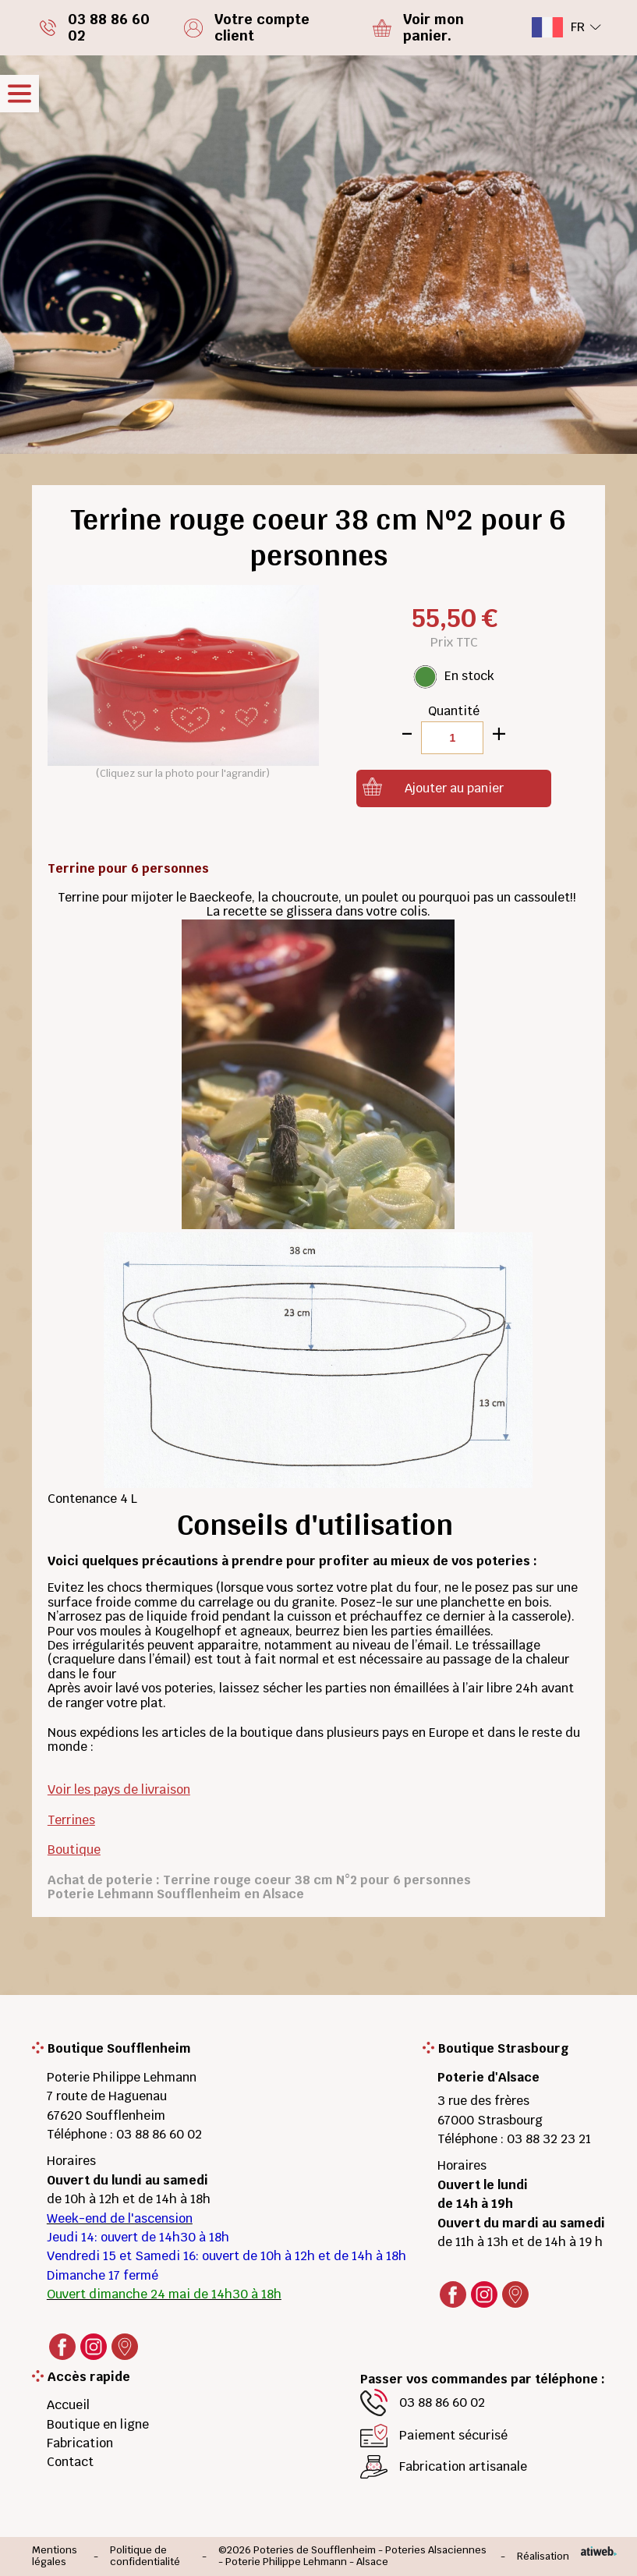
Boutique (74, 1849)
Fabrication (80, 2443)
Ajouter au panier (454, 788)
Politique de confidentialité (145, 2556)
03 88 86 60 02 (159, 2134)
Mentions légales (54, 2556)
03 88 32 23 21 (549, 2139)
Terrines (71, 1820)
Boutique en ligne (98, 2424)
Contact (70, 2462)
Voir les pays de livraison (119, 1789)
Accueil (68, 2405)
